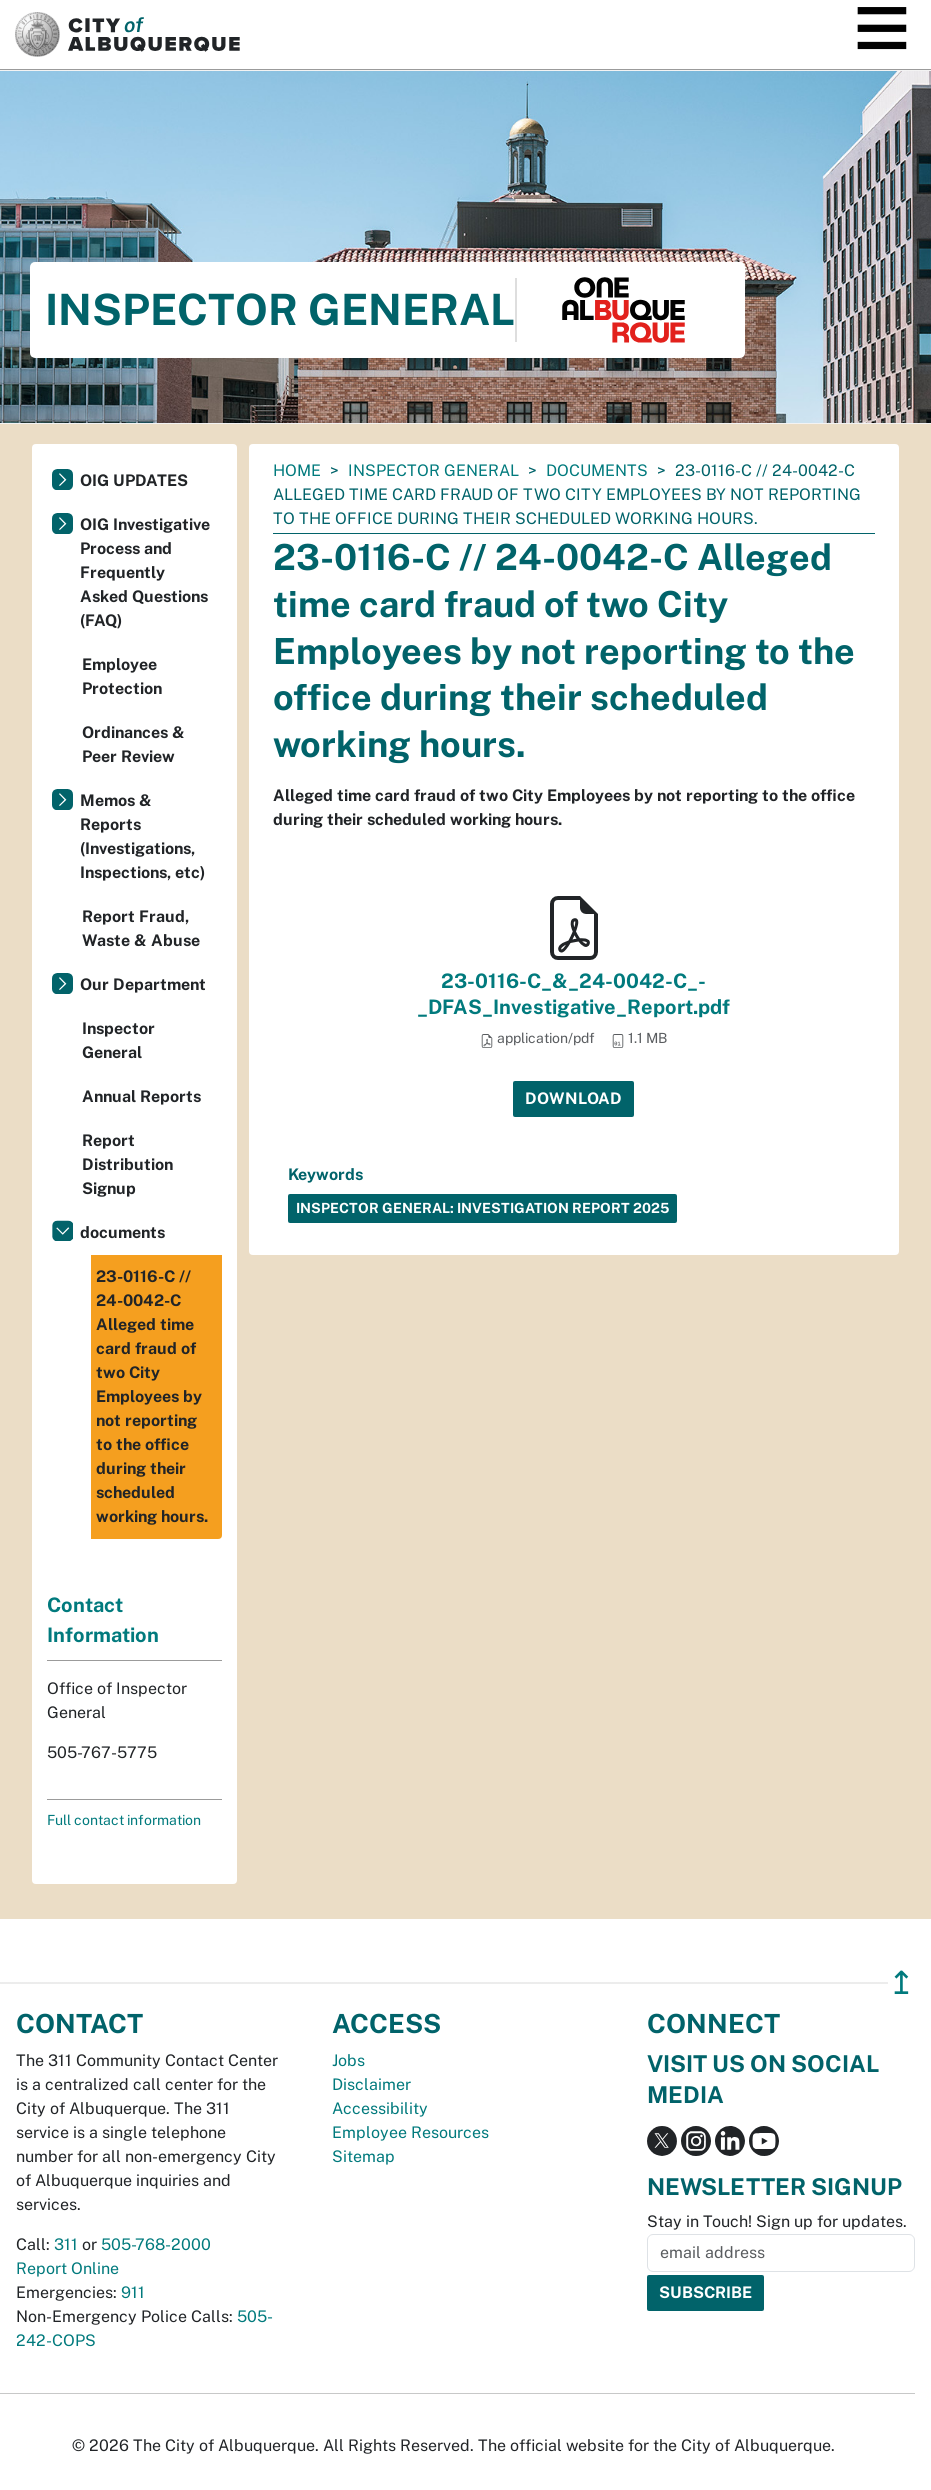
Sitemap (363, 2156)
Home (297, 470)
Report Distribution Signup (127, 1164)
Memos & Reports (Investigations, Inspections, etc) (142, 836)
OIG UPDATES (134, 480)
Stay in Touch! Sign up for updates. (777, 2221)
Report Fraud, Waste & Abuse (141, 928)
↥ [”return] (901, 1982)
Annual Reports (141, 1096)
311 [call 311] (66, 2244)
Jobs (348, 2060)
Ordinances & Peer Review (133, 744)
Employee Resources (410, 2132)
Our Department (143, 984)
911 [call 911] (133, 2292)
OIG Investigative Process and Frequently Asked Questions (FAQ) (145, 572)
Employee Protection (122, 676)
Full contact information (124, 1820)
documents (597, 470)
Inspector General (433, 470)
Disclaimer (371, 2084)
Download (573, 1098)
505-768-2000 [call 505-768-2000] (156, 2244)
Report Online (67, 2268)
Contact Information (103, 1620)
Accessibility (380, 2108)
